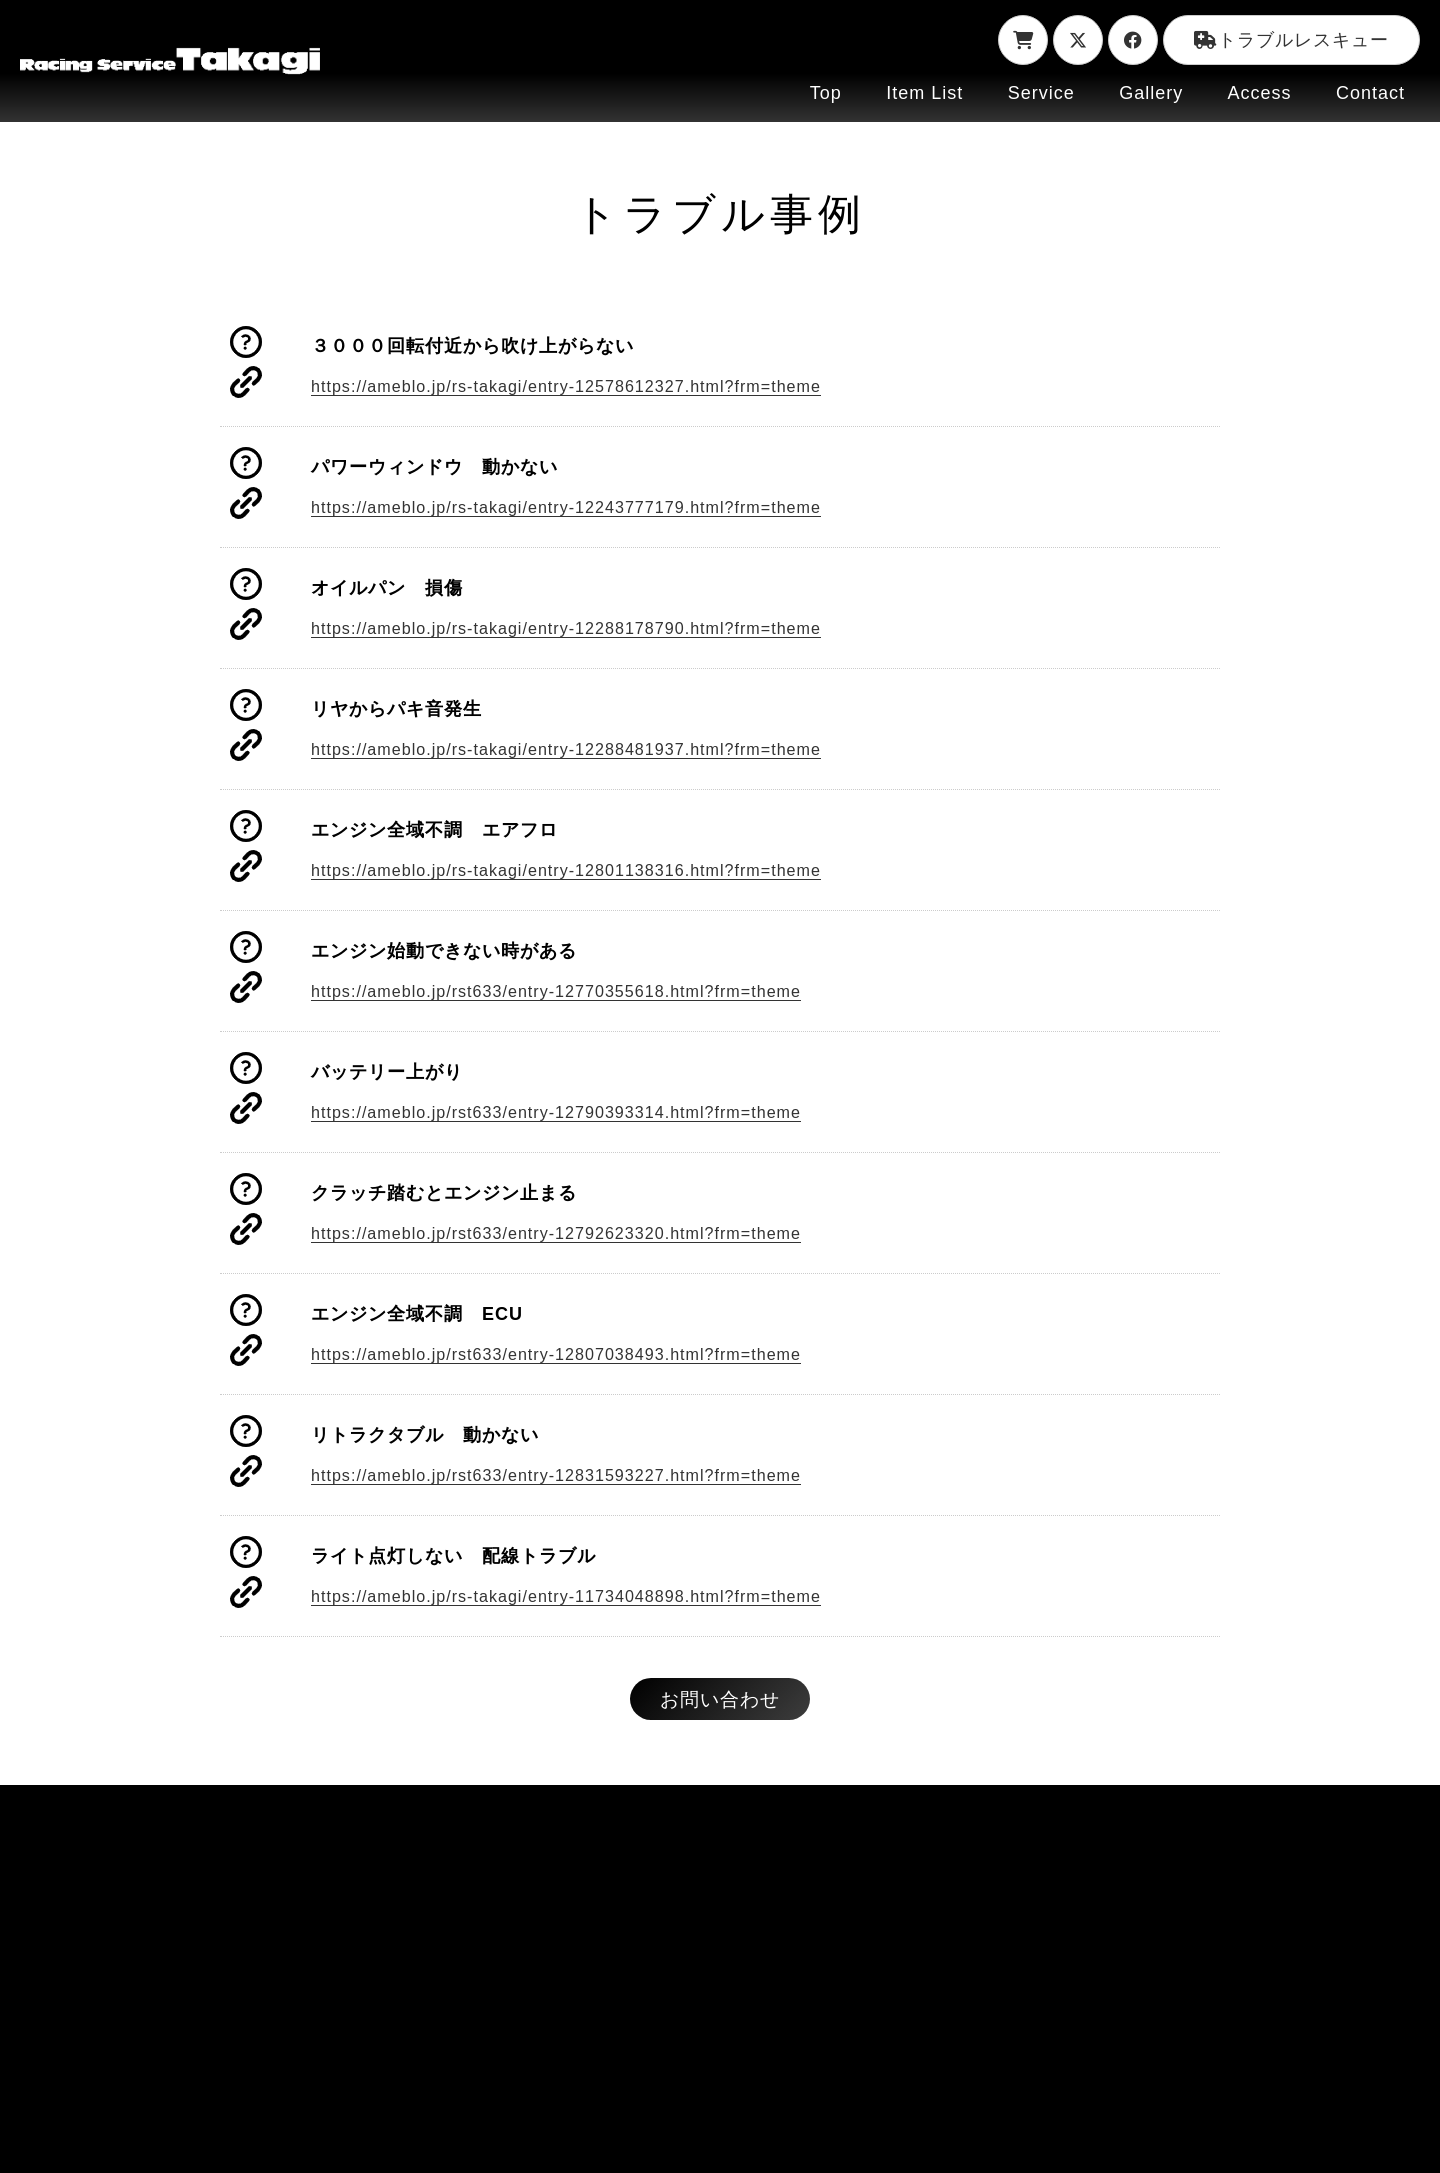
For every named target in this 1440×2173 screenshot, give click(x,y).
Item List (924, 93)
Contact (1370, 93)
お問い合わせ (720, 1703)
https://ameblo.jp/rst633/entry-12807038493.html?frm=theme (581, 1355)
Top (826, 93)
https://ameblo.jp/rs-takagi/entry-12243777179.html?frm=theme (592, 508)
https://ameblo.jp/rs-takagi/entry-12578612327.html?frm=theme (592, 387)
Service (1041, 93)
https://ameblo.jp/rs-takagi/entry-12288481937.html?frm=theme (592, 750)
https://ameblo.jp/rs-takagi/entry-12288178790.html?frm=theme (592, 629)
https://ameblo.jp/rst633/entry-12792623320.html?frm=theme (581, 1234)
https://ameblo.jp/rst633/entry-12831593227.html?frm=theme (581, 1476)
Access (1260, 93)
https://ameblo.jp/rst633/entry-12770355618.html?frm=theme (581, 992)
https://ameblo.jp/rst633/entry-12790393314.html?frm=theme (581, 1113)
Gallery (1151, 93)
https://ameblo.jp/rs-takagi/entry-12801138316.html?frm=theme (592, 871)
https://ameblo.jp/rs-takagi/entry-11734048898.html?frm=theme (592, 1597)
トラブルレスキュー (1291, 40)
